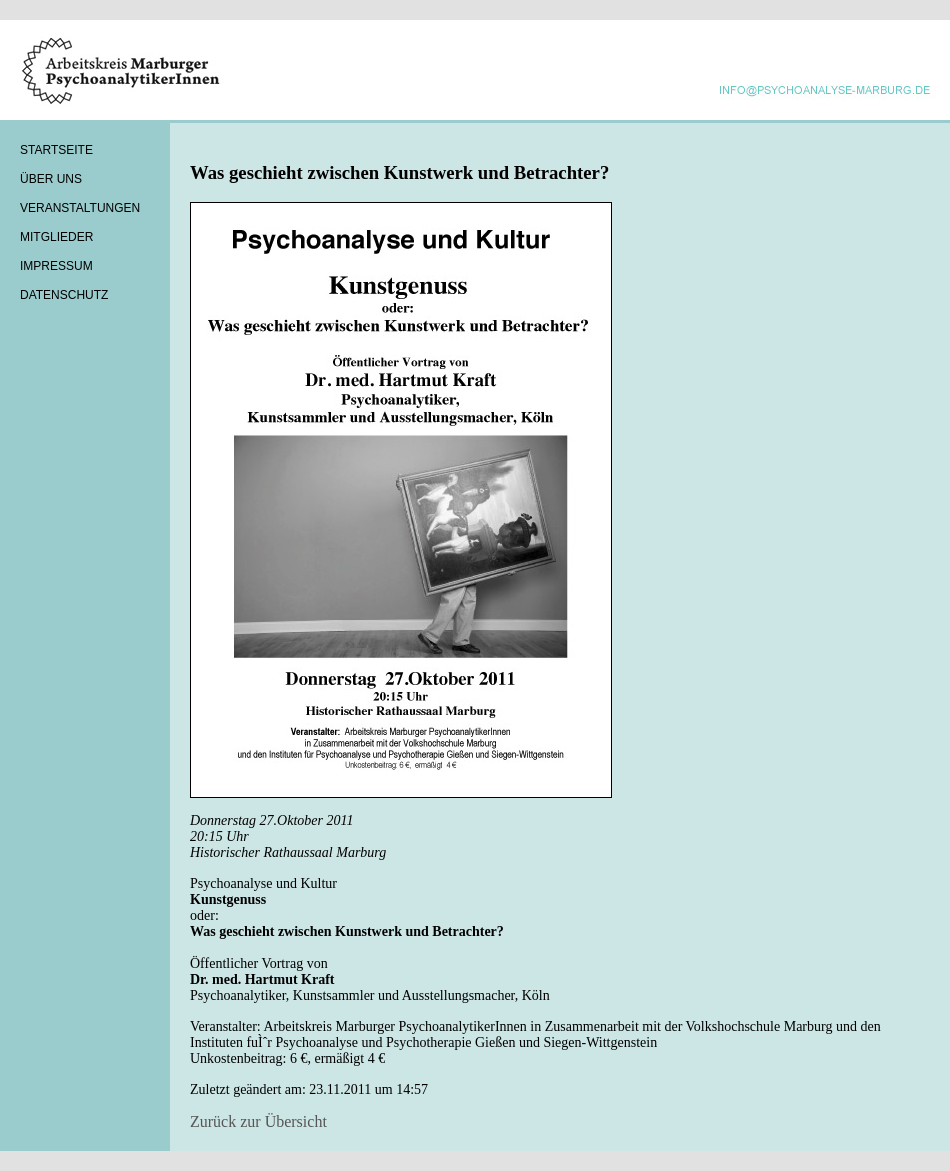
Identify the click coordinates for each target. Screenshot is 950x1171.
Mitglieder (56, 237)
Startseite (56, 150)
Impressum (56, 266)
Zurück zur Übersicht (258, 1121)
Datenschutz (64, 295)
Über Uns (51, 179)
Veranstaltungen (80, 208)
